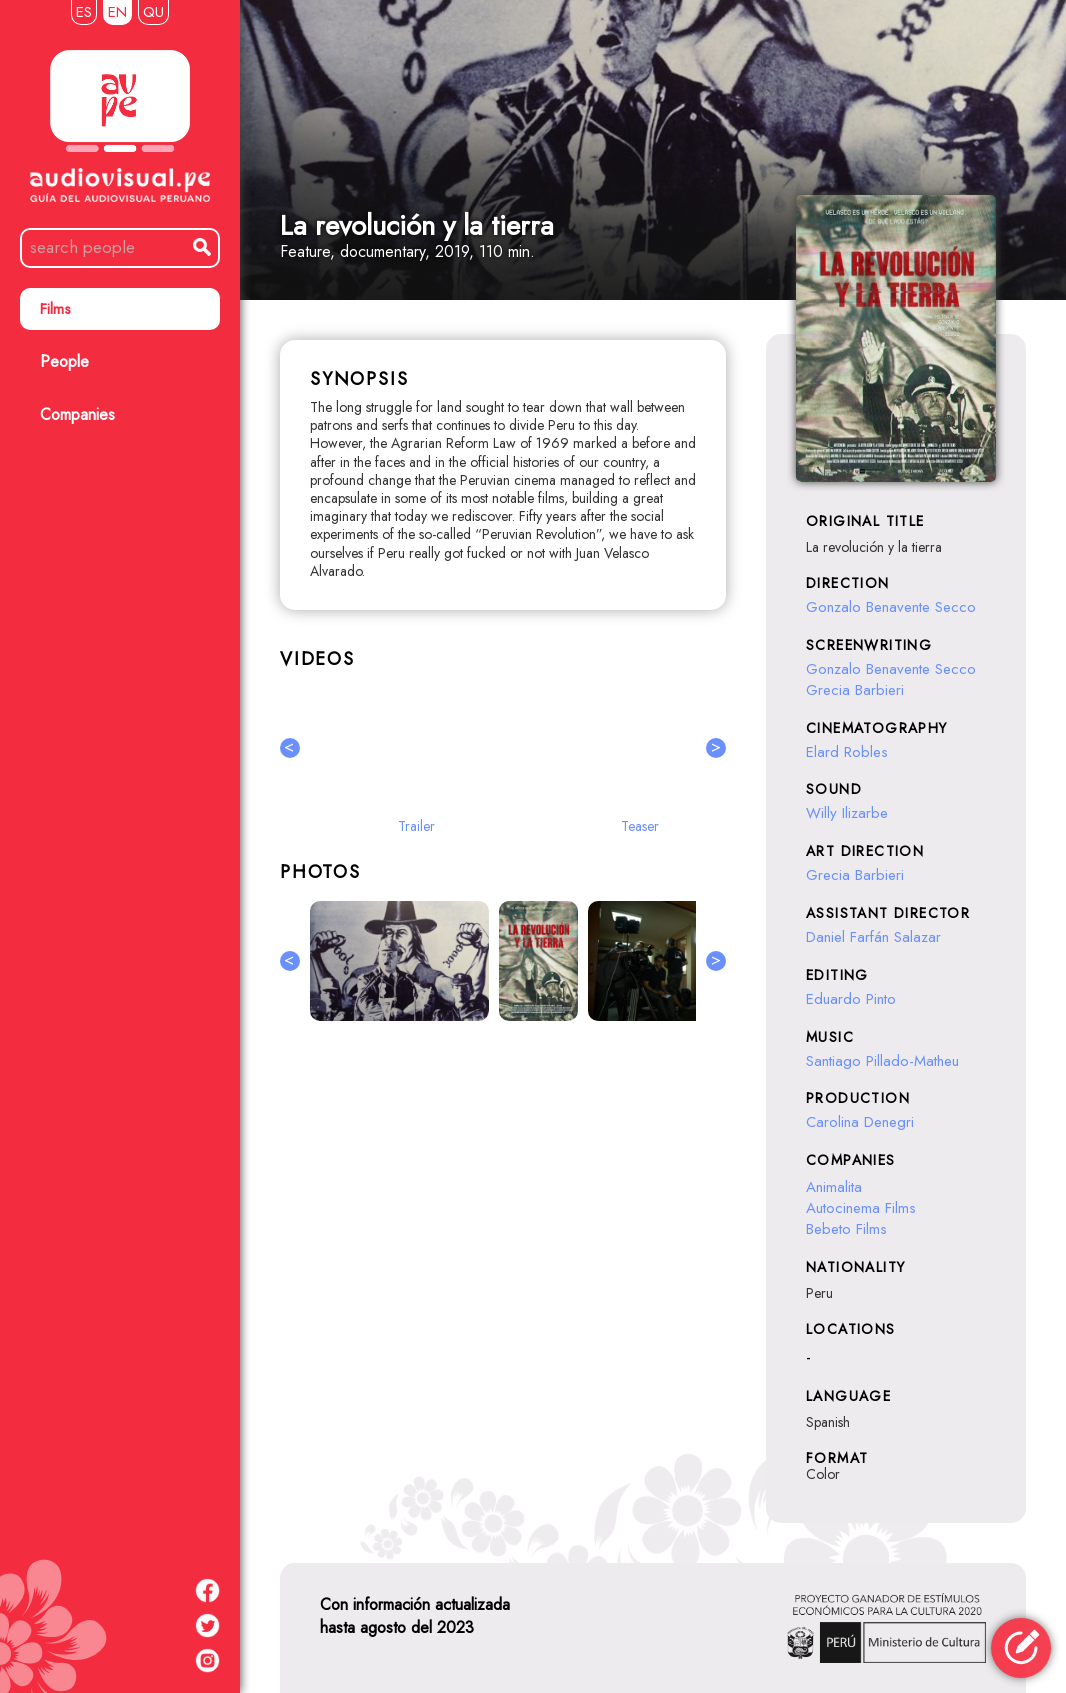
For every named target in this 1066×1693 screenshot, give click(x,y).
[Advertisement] (503, 1254)
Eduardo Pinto (851, 999)
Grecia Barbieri (855, 690)
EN (117, 12)
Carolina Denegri (860, 1122)
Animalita (834, 1187)
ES (84, 12)
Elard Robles (847, 752)
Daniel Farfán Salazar (873, 937)
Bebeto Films (846, 1229)
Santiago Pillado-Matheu (882, 1061)
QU (153, 12)
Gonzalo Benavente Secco (891, 607)
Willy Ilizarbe (847, 813)
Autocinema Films (861, 1208)
